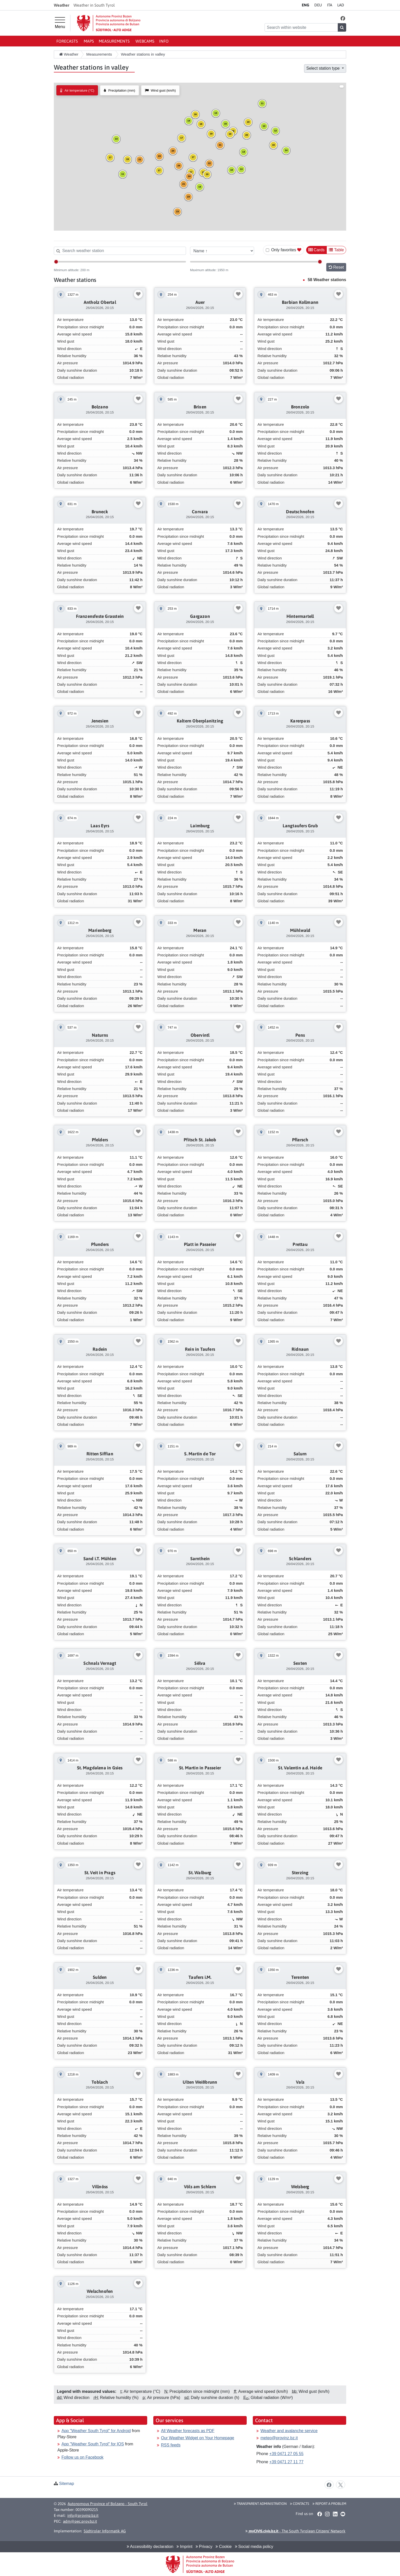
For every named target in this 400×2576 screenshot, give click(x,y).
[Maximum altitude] (256, 262)
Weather (68, 54)
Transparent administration (260, 2503)
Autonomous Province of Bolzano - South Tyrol (107, 2503)
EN (305, 5)
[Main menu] (60, 23)
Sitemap (66, 2483)
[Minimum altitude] (120, 262)
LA (340, 5)
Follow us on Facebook (82, 2457)
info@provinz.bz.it (82, 2515)
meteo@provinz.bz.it (279, 2437)
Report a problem (329, 2503)
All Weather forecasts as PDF (188, 2430)
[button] (343, 18)
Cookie (224, 2546)
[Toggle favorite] (138, 294)
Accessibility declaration (150, 2546)
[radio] (77, 90)
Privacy (204, 2546)
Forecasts (67, 41)
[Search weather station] (120, 251)
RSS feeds (170, 2445)
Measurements (115, 41)
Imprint (184, 2546)
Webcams (144, 41)
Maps (89, 41)
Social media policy (254, 2546)
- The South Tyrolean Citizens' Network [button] (295, 2531)
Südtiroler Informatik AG (105, 2531)
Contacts (299, 2503)
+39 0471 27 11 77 (286, 2461)
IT (329, 5)
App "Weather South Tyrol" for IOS (92, 2444)
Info (164, 41)
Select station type (323, 68)
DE (318, 5)
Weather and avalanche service (289, 2430)
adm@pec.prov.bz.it (80, 2521)
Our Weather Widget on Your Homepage (197, 2437)
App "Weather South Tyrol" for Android (96, 2430)
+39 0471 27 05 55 (286, 2453)
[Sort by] (222, 251)
